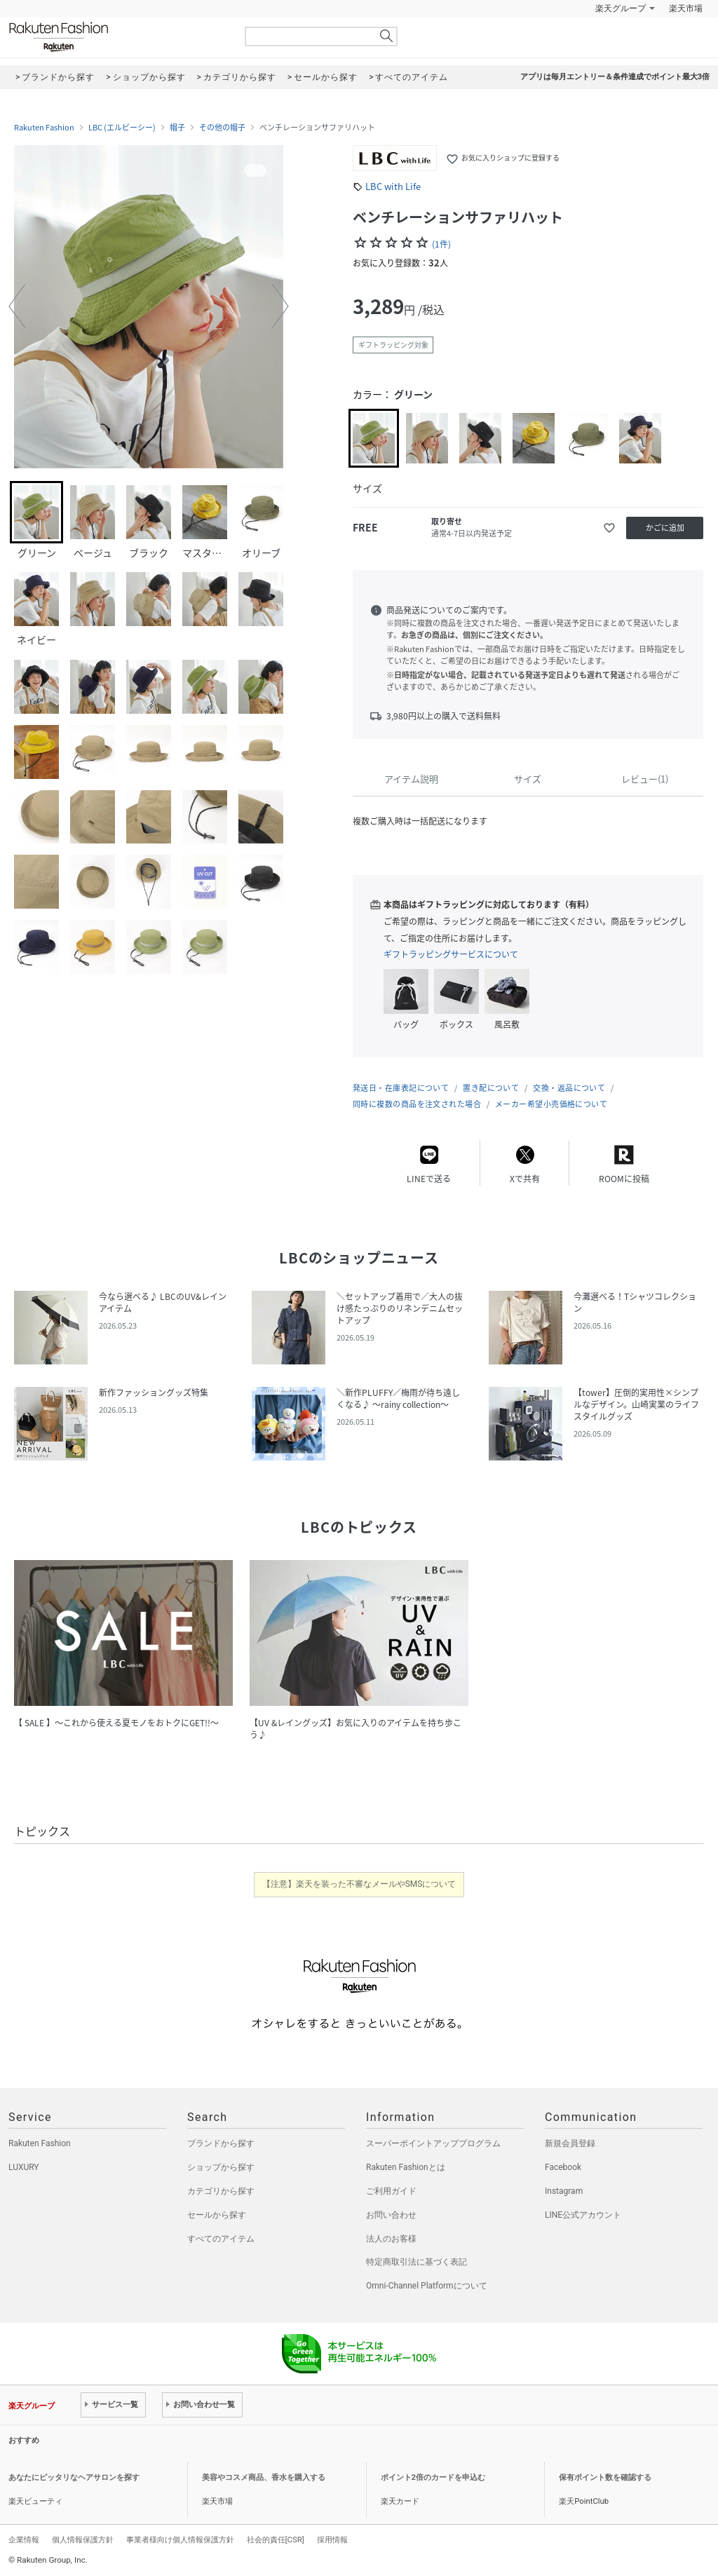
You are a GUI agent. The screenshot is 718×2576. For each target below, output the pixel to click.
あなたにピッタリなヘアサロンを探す (74, 2477)
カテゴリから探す (221, 2191)
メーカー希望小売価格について (551, 1104)
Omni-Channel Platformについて (426, 2286)
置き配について (491, 1088)
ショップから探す (221, 2167)
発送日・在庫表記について (401, 1088)
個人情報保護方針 (83, 2539)
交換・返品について (569, 1088)
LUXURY (23, 2167)
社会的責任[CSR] (275, 2539)
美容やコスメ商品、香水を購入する (263, 2477)
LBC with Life (393, 186)
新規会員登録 (570, 2143)
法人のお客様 (391, 2239)
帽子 (177, 127)
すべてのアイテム (221, 2239)
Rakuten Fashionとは (405, 2167)
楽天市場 (686, 8)
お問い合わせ (391, 2215)
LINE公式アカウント (583, 2215)
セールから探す (216, 2215)
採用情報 (332, 2539)
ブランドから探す (221, 2143)
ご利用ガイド (391, 2191)
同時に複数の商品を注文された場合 (417, 1104)
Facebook (563, 2167)
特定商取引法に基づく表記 (416, 2262)
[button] (17, 306)
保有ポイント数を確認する (605, 2477)
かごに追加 (665, 528)
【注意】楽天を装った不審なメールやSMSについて (359, 1884)
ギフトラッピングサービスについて (451, 954)
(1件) (441, 244)
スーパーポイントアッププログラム (433, 2143)
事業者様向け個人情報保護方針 (180, 2539)
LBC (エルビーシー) (122, 127)
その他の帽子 (222, 127)
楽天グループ (620, 8)
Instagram (564, 2191)
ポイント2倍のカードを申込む (433, 2477)
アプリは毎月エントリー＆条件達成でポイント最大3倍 (615, 76)
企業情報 (23, 2539)
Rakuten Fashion (117, 37)
